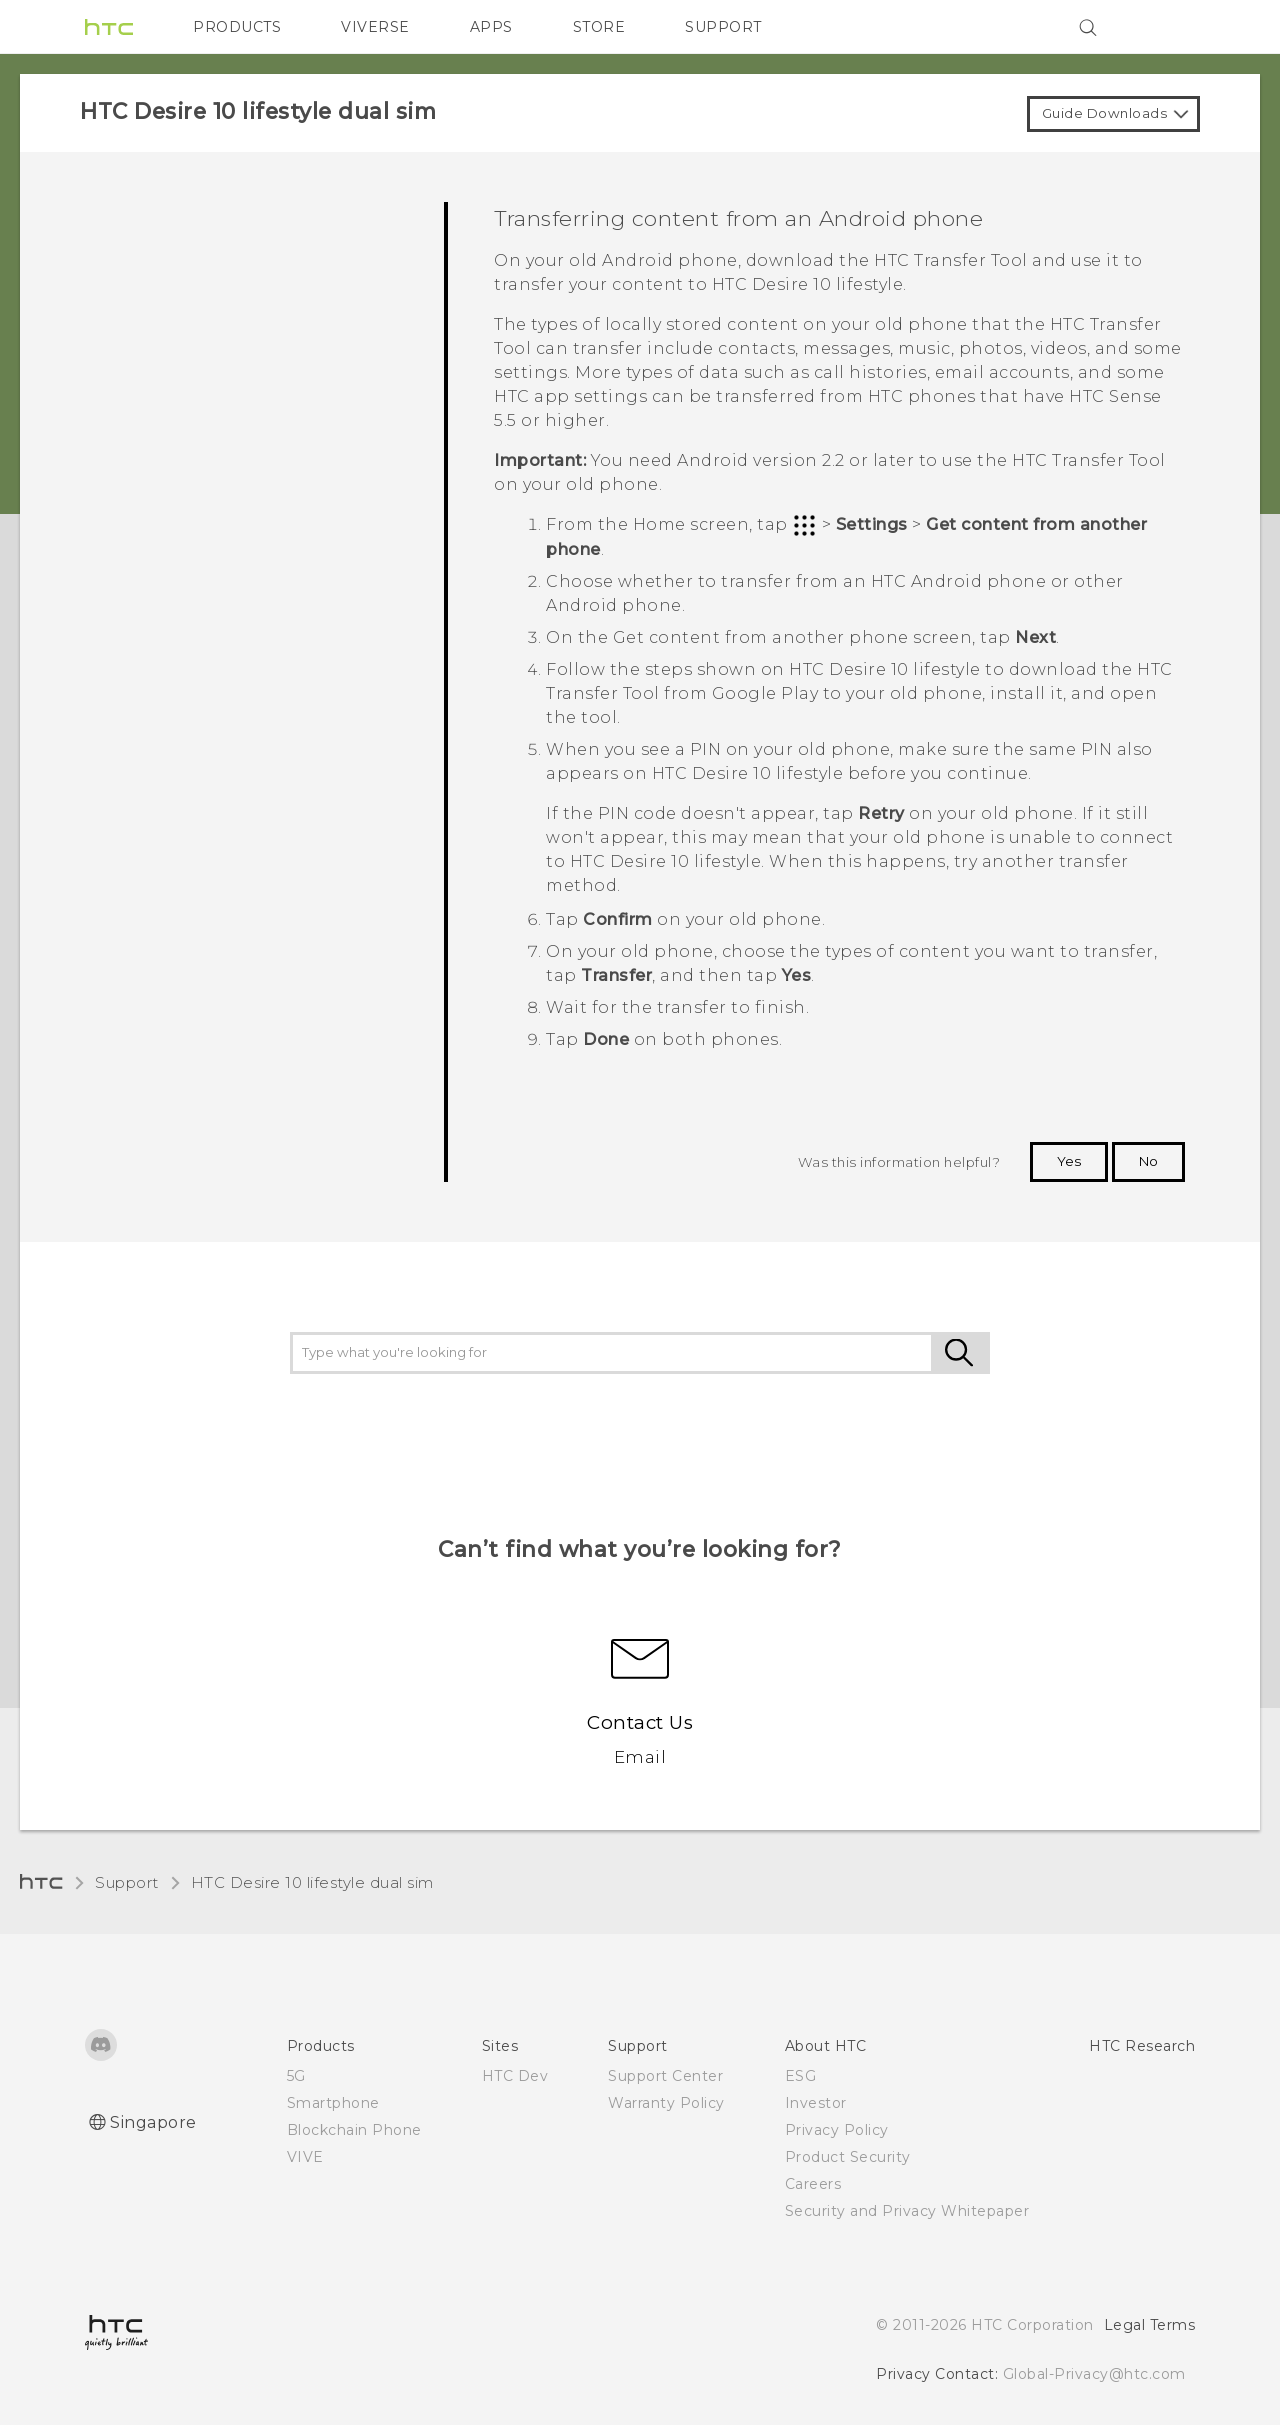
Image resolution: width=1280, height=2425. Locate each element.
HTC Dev (515, 2076)
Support (127, 1882)
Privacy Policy (837, 2130)
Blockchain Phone (354, 2130)
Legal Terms (1150, 2325)
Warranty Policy (666, 2103)
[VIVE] (1168, 27)
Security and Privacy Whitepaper (907, 2211)
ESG (801, 2076)
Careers (813, 2184)
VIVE (305, 2157)
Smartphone (333, 2103)
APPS (491, 27)
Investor (816, 2103)
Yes (1069, 1161)
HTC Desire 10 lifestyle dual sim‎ (312, 1882)
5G (296, 2076)
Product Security (848, 2157)
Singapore (153, 2122)
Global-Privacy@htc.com (1094, 2374)
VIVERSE (375, 27)
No (1148, 1161)
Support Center (665, 2076)
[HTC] (109, 27)
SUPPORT (723, 27)
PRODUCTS (237, 27)
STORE (599, 27)
